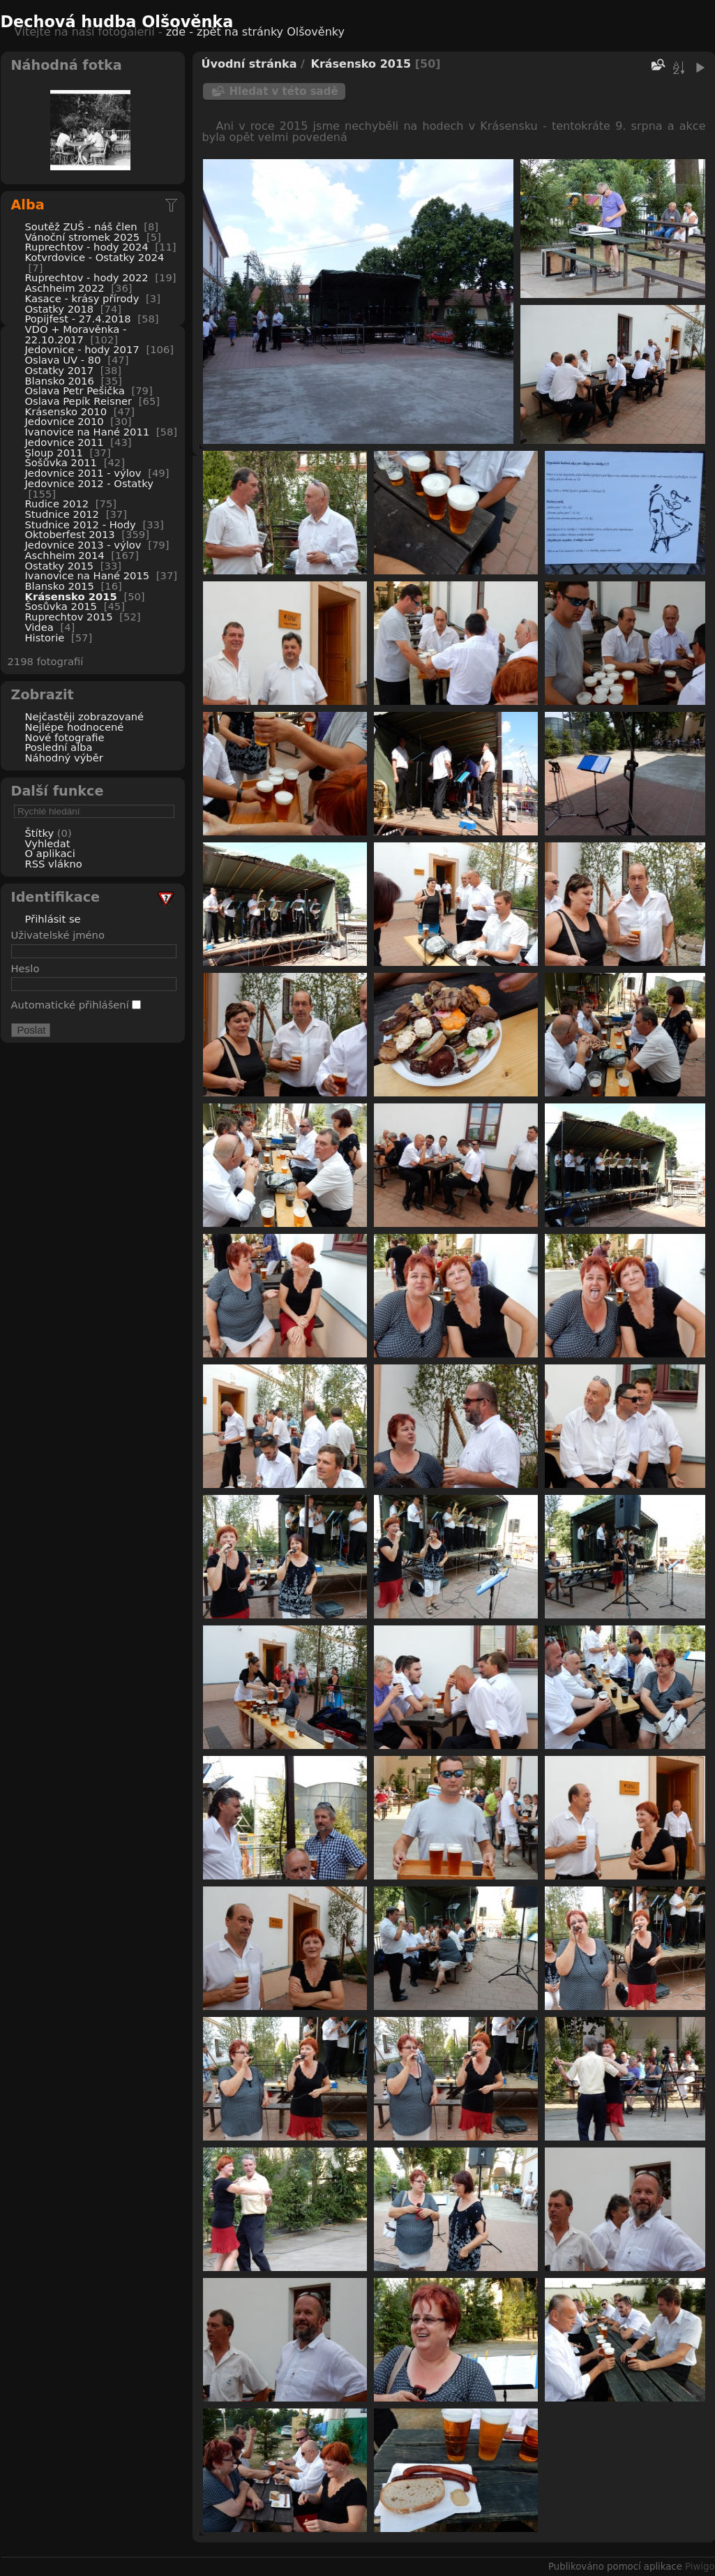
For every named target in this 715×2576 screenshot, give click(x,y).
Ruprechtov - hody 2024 (87, 247)
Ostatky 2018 (59, 309)
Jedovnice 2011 (64, 442)
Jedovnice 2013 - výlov (83, 545)
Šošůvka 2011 (61, 462)
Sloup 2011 (54, 453)
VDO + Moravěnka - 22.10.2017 (76, 334)
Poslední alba (59, 747)
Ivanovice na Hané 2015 (87, 575)
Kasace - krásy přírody (82, 298)
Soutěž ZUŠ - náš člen (81, 226)
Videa (39, 627)
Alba (28, 205)
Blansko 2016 (59, 381)
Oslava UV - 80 (63, 360)
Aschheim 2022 (65, 288)
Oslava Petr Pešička (75, 390)
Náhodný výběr (64, 758)
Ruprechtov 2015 (69, 617)
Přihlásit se (53, 919)
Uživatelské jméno (58, 935)
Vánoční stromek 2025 (82, 237)
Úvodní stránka (249, 63)
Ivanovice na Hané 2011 (87, 432)
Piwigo (699, 2566)
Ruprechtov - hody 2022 (87, 277)
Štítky (39, 833)
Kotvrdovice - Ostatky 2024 (95, 257)
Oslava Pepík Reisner (79, 401)
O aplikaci (50, 853)
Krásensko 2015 (71, 596)
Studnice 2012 (62, 514)
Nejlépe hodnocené (74, 727)
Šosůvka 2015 (61, 606)
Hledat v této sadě (283, 91)
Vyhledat (47, 843)
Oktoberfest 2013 (70, 534)
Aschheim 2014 (65, 555)
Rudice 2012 (57, 503)
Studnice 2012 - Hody (80, 524)
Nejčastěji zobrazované (84, 716)
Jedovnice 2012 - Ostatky (89, 483)
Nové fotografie (65, 737)
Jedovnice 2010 (64, 421)
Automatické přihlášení (76, 1005)
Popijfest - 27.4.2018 (78, 319)
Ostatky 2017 (59, 370)
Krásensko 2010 (66, 411)
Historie (45, 637)
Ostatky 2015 (59, 566)
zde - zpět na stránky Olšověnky (255, 31)
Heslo (25, 968)
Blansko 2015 (59, 586)
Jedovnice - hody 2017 (82, 349)
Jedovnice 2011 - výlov (83, 473)
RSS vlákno (53, 864)
